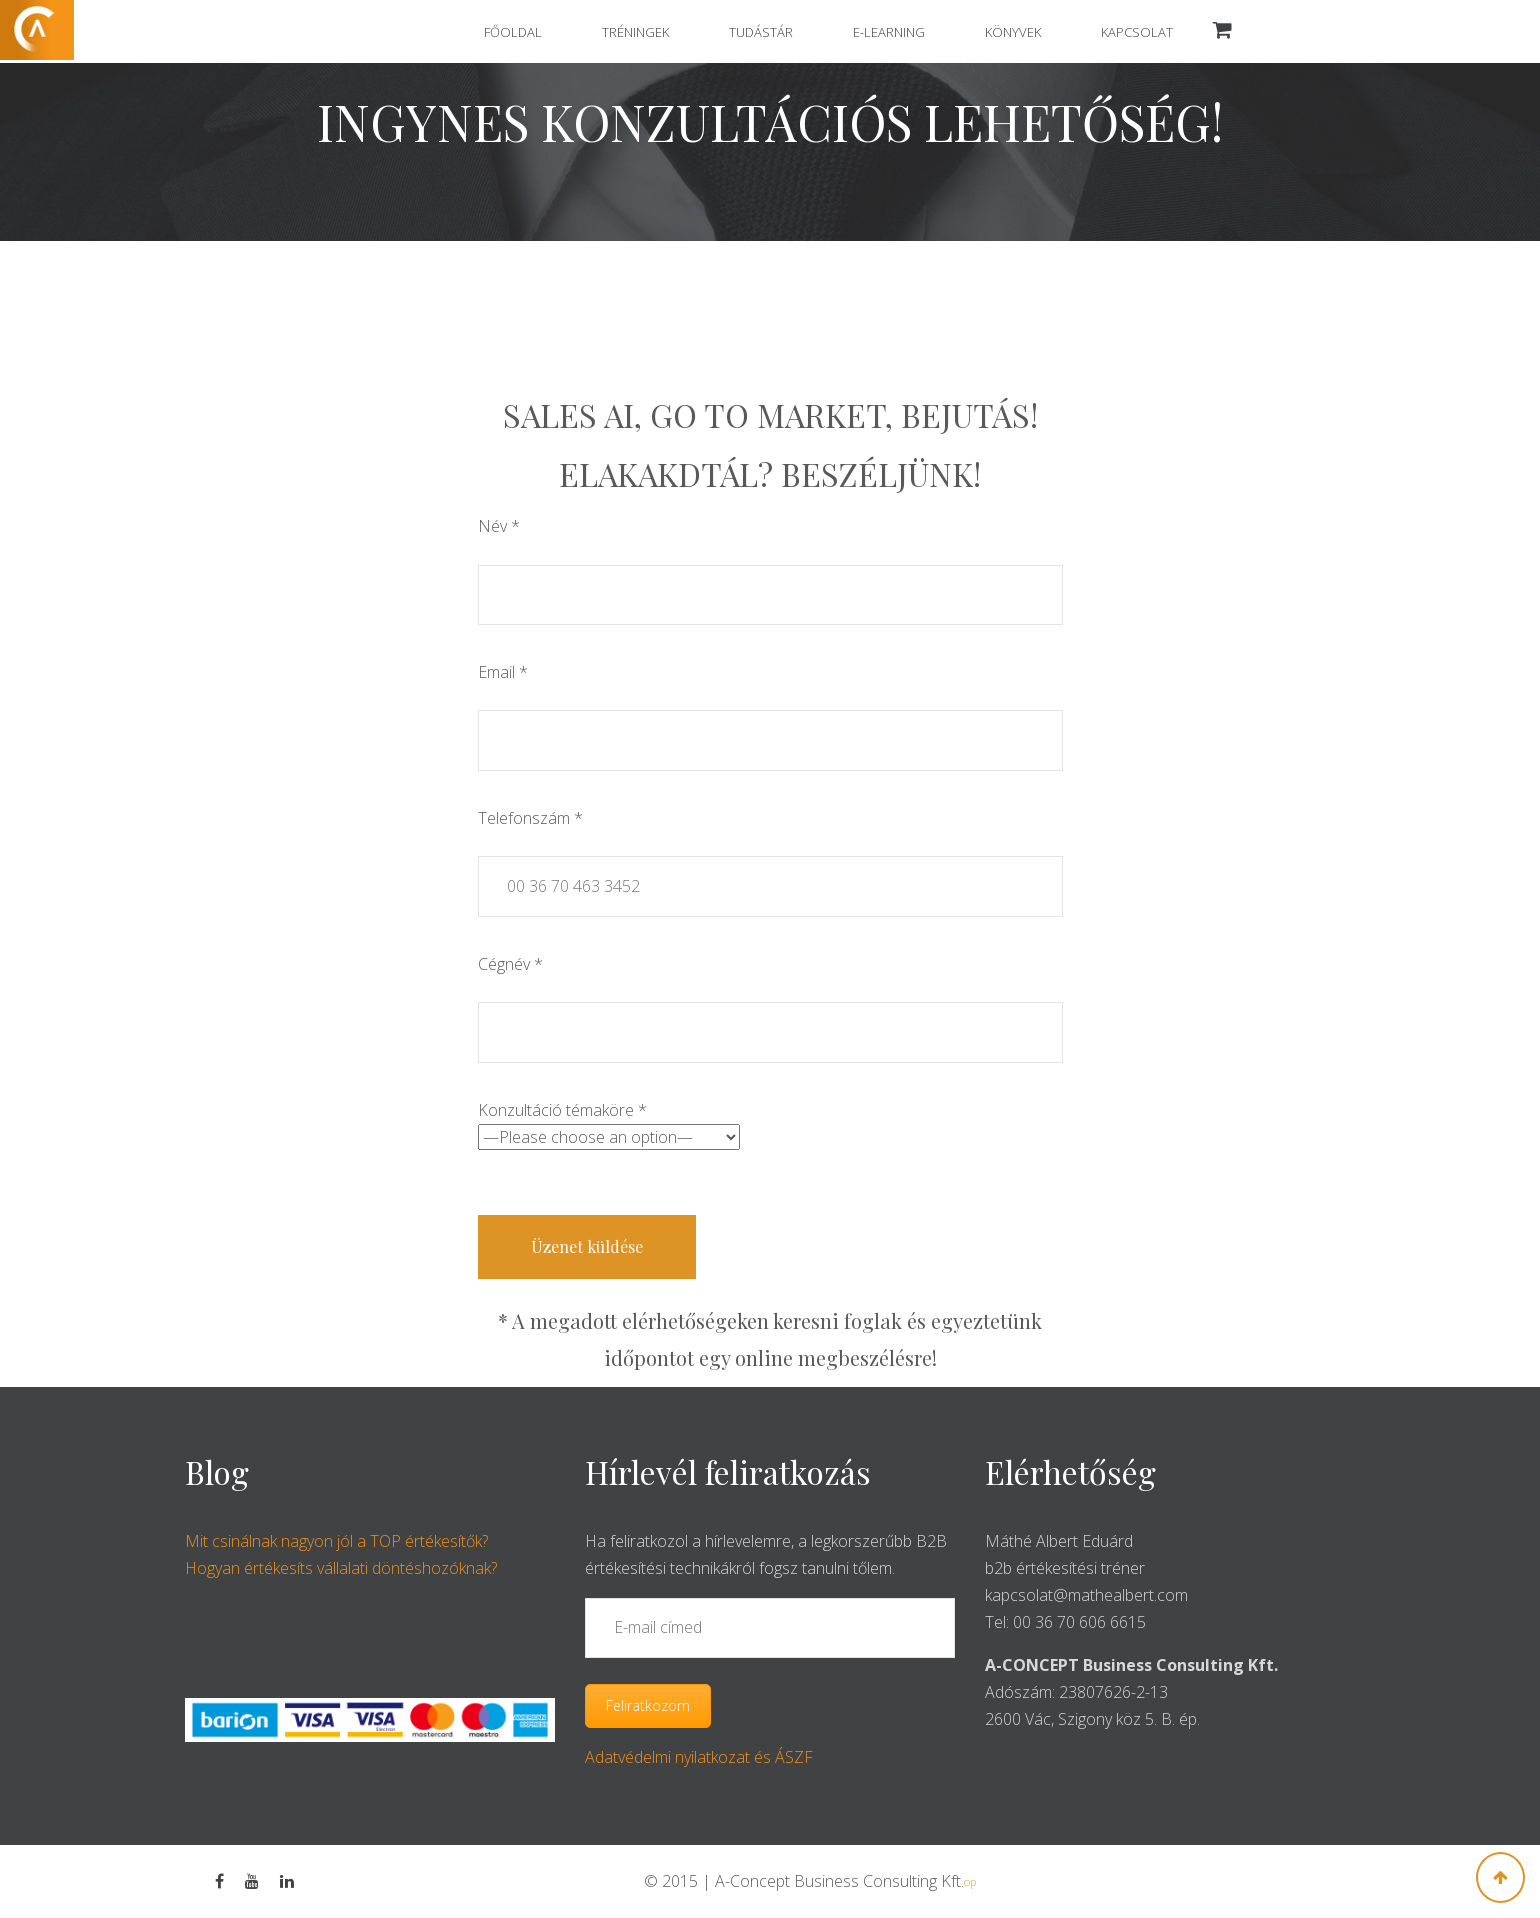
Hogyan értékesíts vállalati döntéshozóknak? (341, 1568)
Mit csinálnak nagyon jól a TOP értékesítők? (336, 1541)
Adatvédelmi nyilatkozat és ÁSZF (699, 1757)
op (970, 1881)
